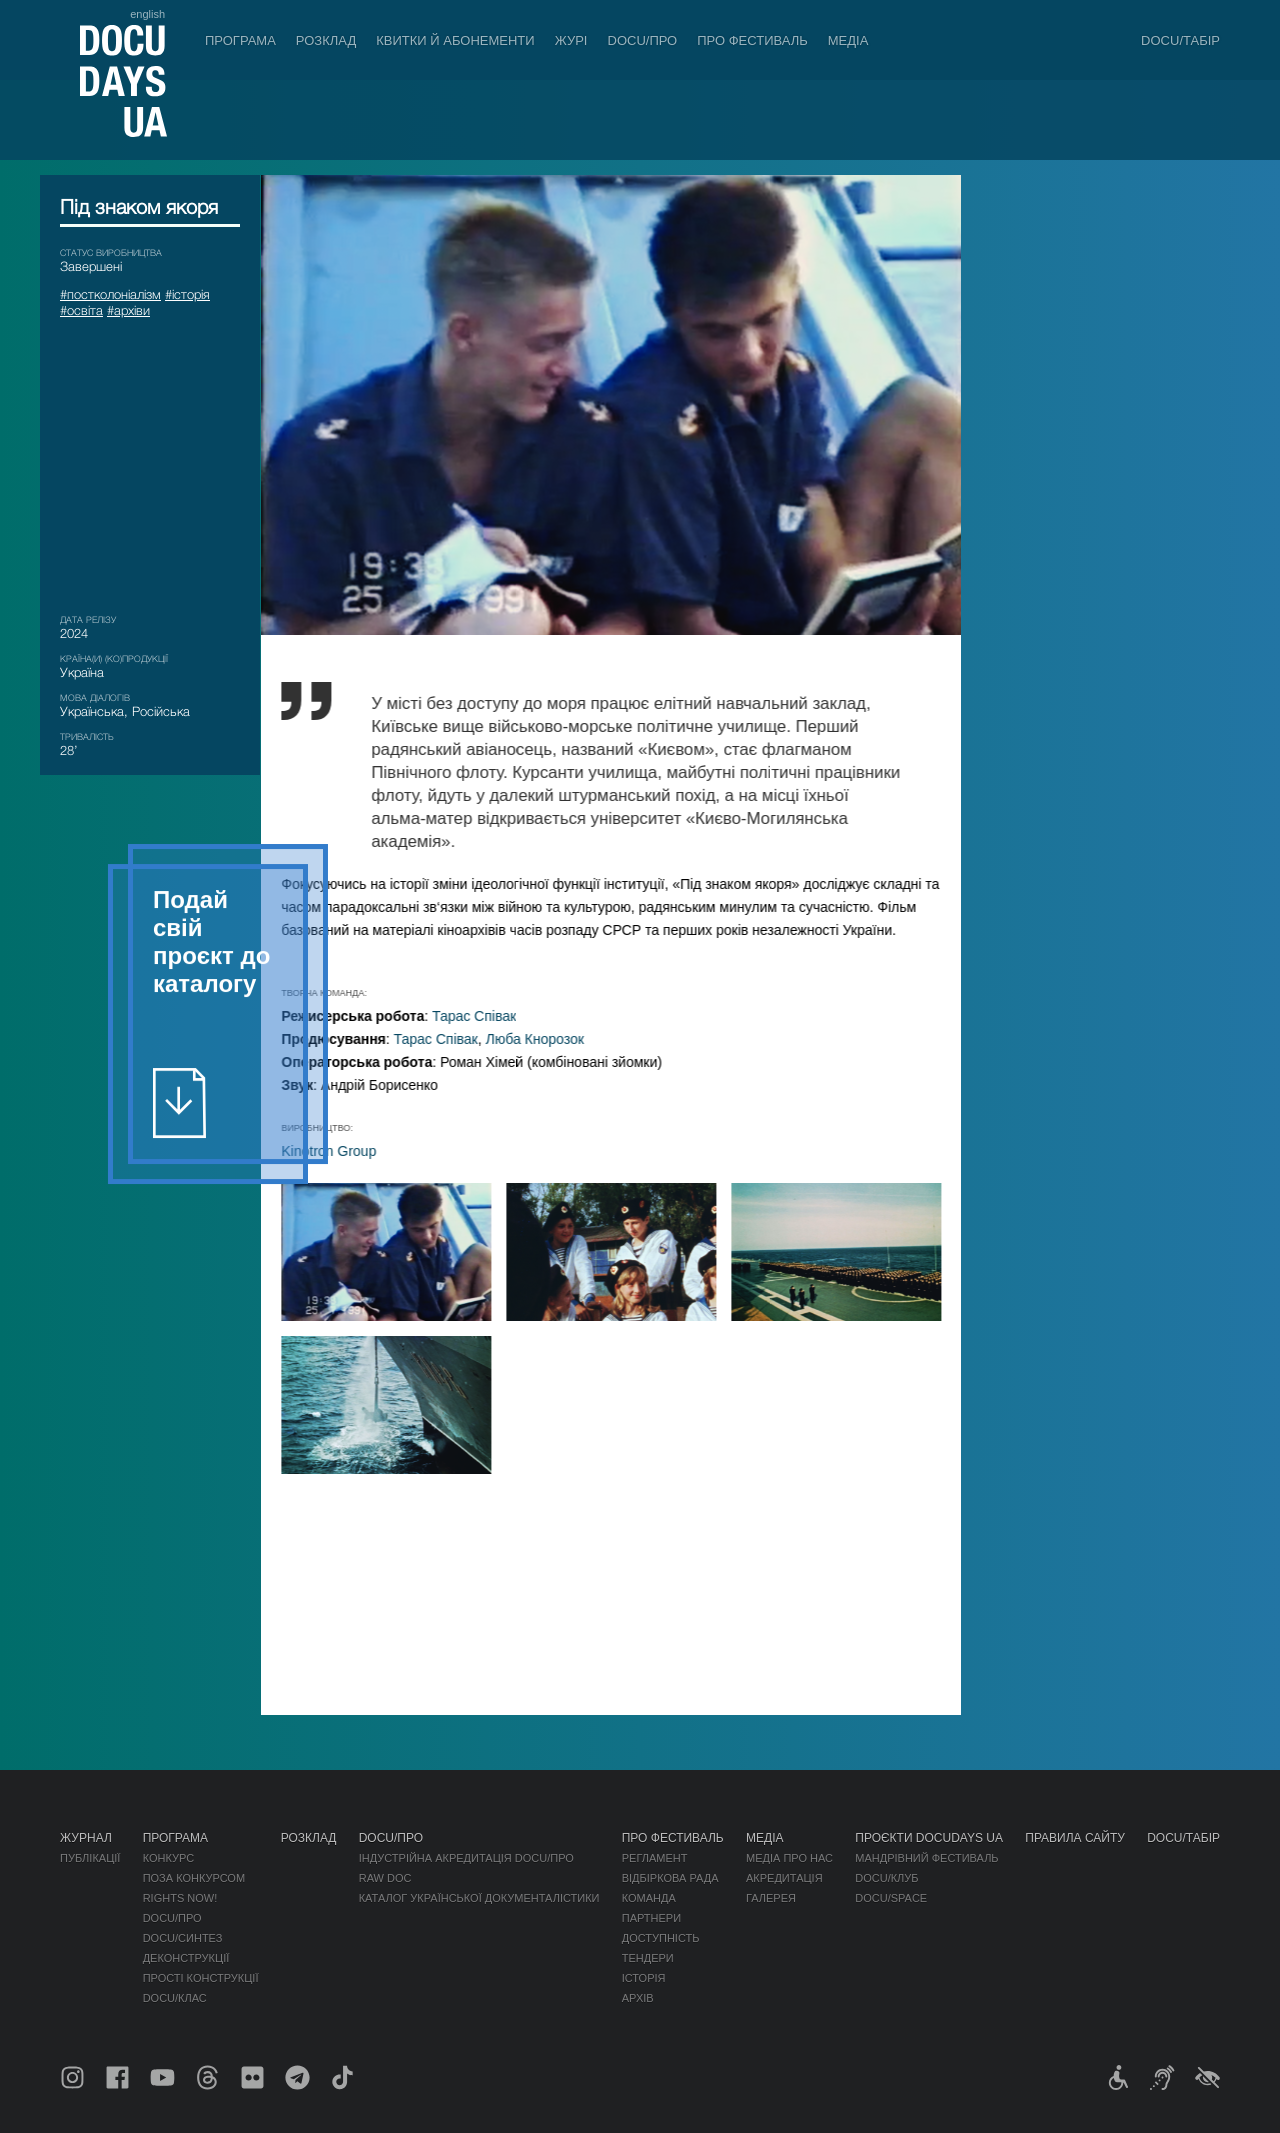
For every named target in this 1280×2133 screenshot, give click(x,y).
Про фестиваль (752, 40)
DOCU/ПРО (643, 40)
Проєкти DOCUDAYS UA (929, 1838)
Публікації (90, 1858)
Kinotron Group (347, 1151)
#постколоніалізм (110, 294)
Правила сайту (1075, 1838)
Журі (571, 40)
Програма (240, 40)
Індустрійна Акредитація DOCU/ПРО (466, 1858)
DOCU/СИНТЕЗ (183, 1938)
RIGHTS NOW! (180, 1898)
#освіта (81, 310)
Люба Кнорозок (553, 1039)
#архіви (128, 310)
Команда (649, 1898)
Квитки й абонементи (455, 40)
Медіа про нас (789, 1858)
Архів (638, 1998)
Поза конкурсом (194, 1878)
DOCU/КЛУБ (886, 1878)
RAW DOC (385, 1878)
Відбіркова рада (670, 1878)
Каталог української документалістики (479, 1898)
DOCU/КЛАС (175, 1998)
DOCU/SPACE (891, 1898)
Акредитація (784, 1878)
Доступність (661, 1938)
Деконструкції (186, 1958)
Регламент (655, 1858)
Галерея (771, 1898)
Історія (644, 1978)
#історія (187, 294)
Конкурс (168, 1858)
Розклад (326, 40)
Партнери (651, 1918)
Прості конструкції (201, 1978)
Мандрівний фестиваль (926, 1858)
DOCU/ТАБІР (1180, 40)
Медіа (848, 40)
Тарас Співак (493, 1016)
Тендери (648, 1958)
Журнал (86, 1838)
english (147, 14)
